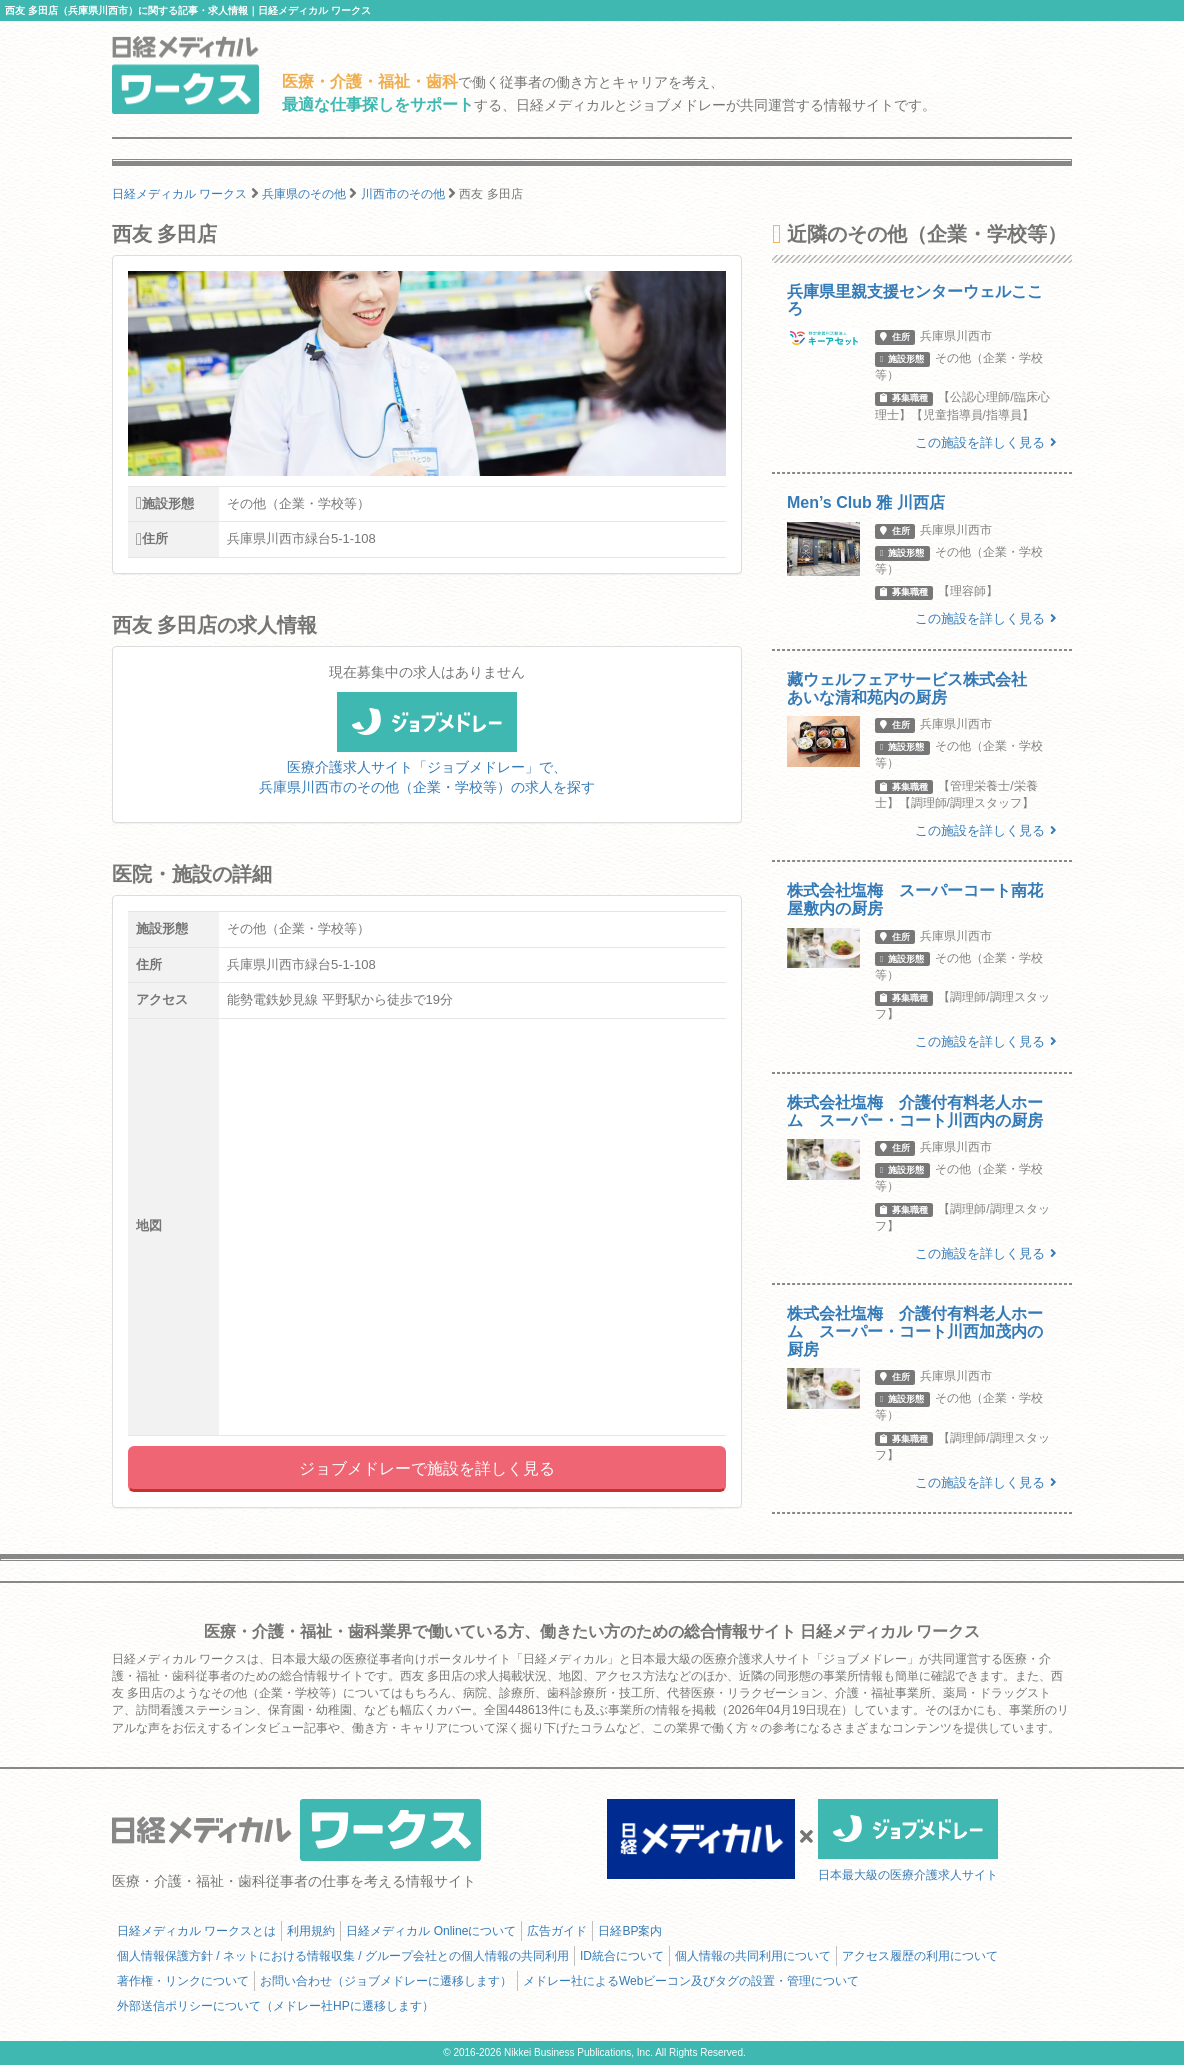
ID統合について (622, 1956)
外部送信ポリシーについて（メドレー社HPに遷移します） (275, 2006)
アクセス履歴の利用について (920, 1956)
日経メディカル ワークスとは (196, 1931)
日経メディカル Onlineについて (431, 1931)
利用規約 (311, 1931)
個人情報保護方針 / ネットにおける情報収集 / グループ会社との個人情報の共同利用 (343, 1956)
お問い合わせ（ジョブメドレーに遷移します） (386, 1981)
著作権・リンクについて (183, 1981)
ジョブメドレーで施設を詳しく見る (427, 1468)
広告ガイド (557, 1931)
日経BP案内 (630, 1931)
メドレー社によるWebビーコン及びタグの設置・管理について (691, 1981)
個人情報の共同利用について (753, 1956)
